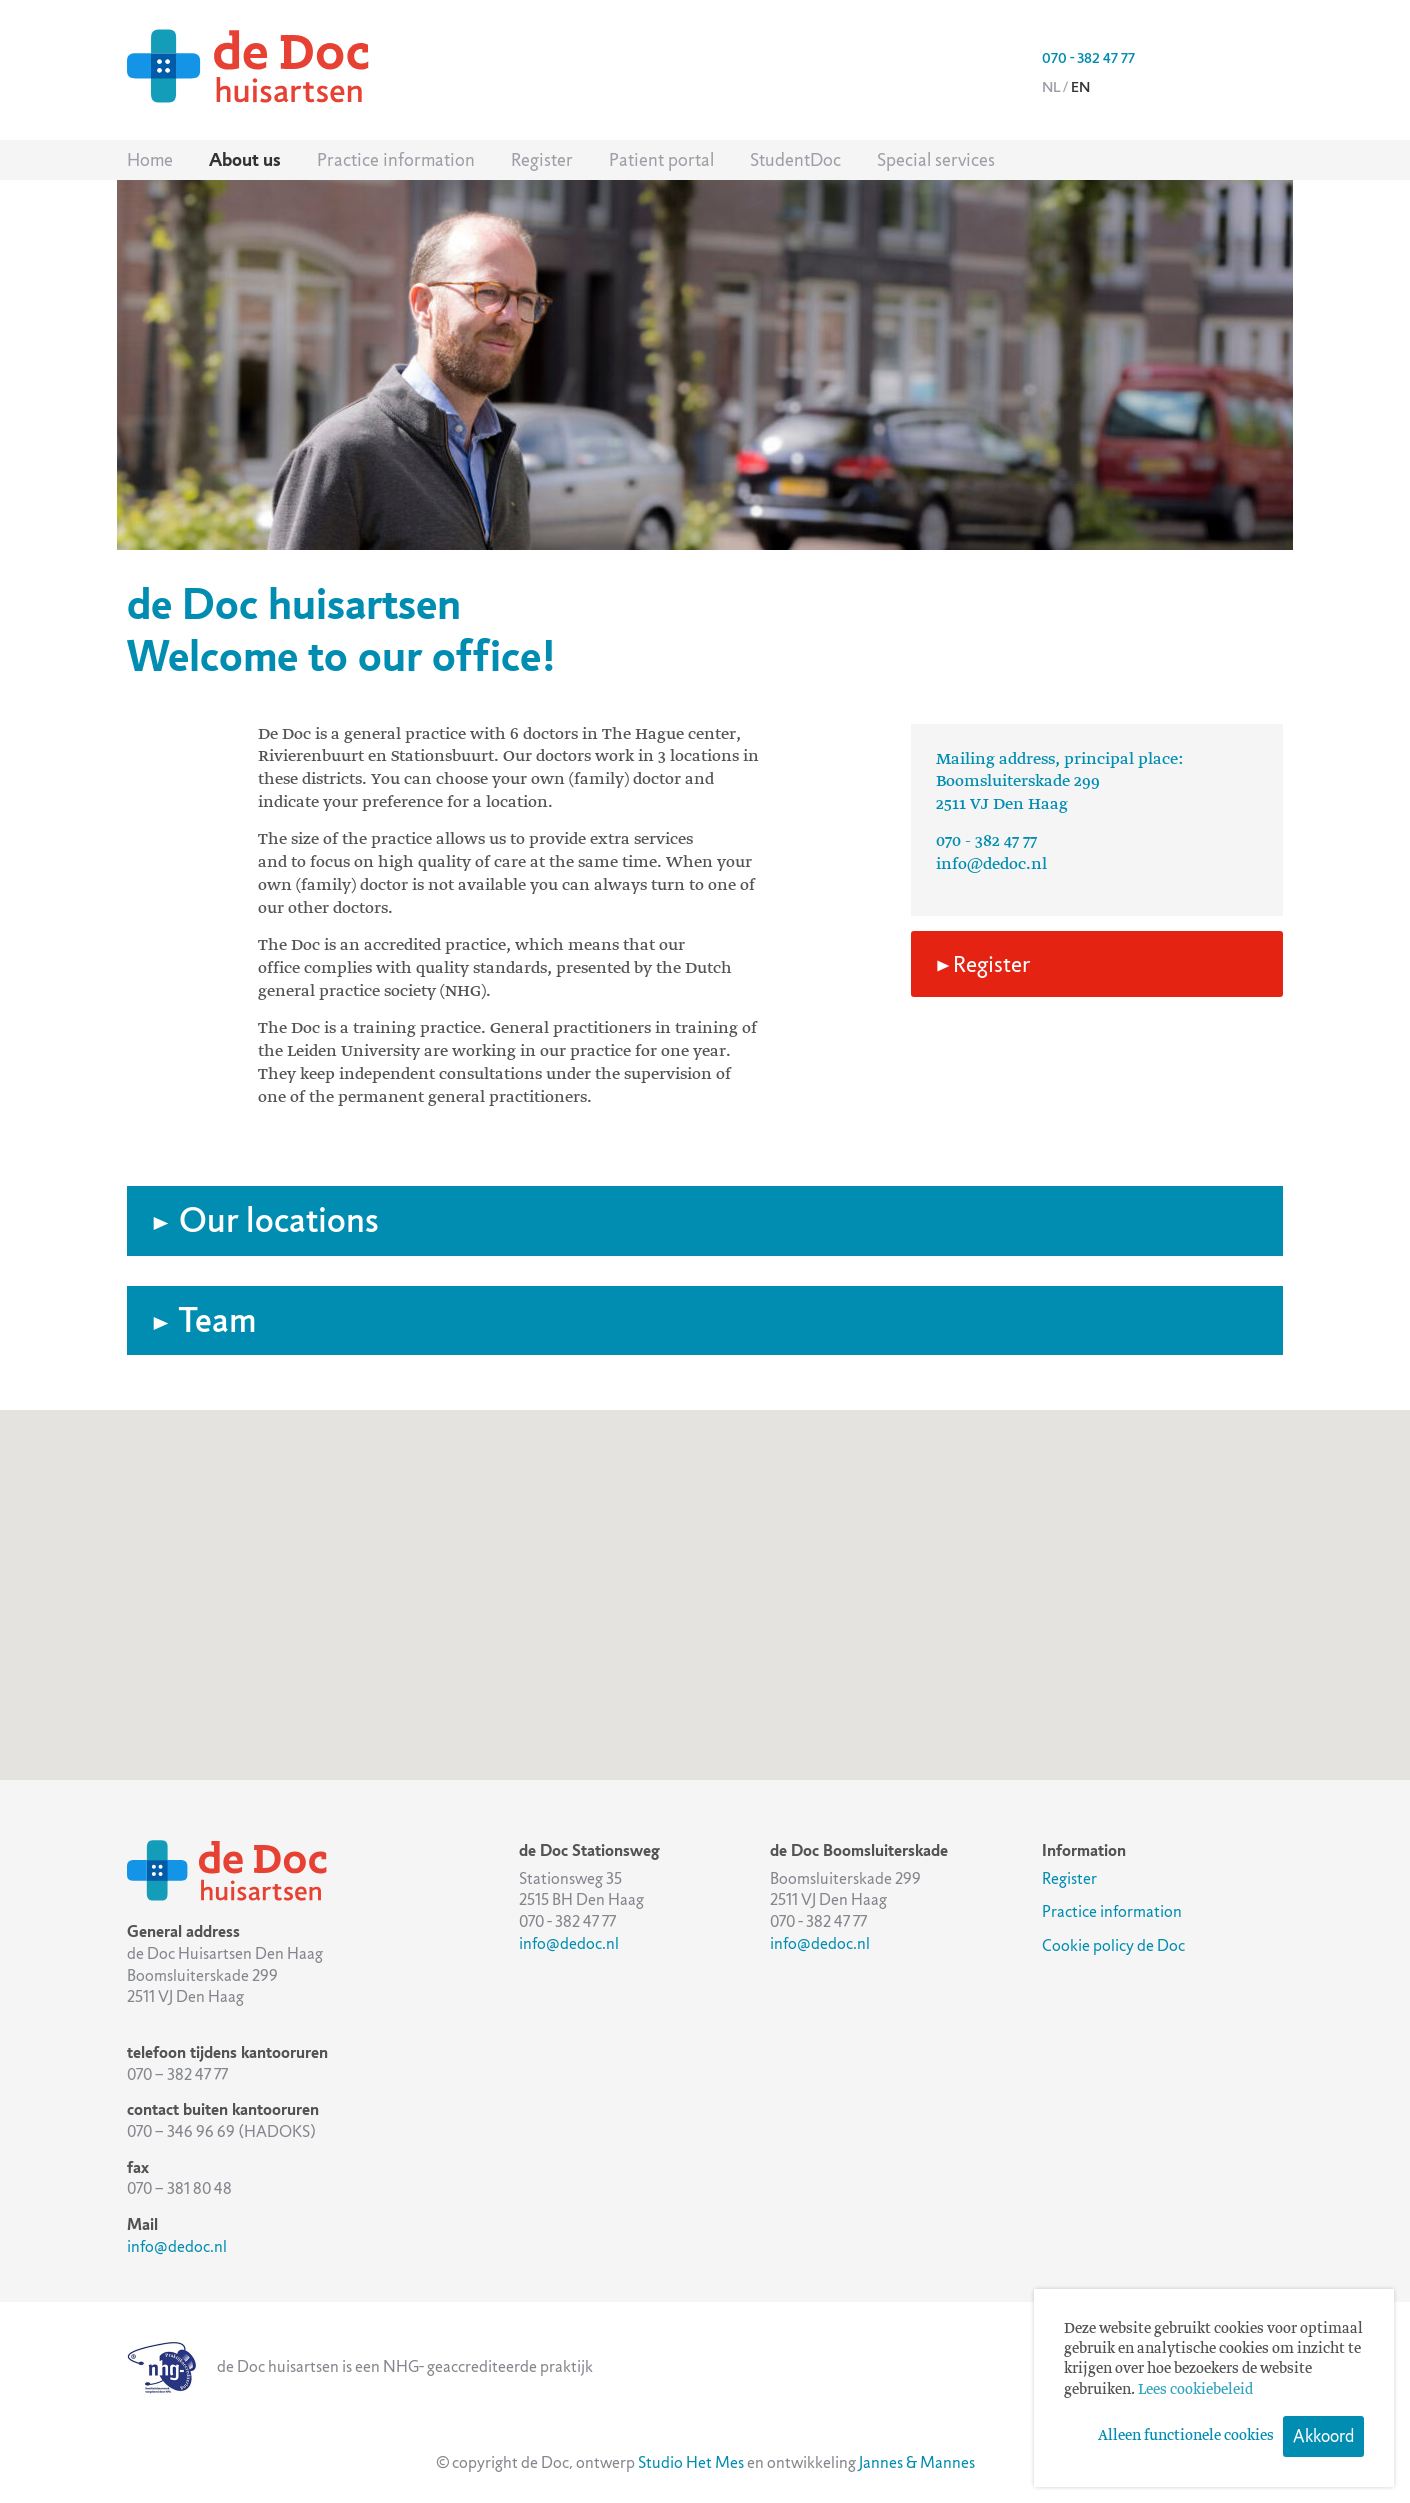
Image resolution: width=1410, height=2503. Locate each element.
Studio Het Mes (691, 2462)
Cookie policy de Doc (1113, 1945)
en (1080, 87)
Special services (936, 160)
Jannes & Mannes (917, 2462)
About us (245, 160)
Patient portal (661, 160)
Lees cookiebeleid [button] (1195, 2390)
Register (542, 160)
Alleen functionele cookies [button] (1186, 2436)
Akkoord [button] (1323, 2436)
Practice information (396, 160)
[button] (705, 1576)
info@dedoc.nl (991, 864)
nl (1051, 87)
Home (150, 160)
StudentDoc (795, 160)
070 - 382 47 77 (1088, 58)
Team (204, 1320)
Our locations (265, 1220)
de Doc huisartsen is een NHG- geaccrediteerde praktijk (360, 2367)
